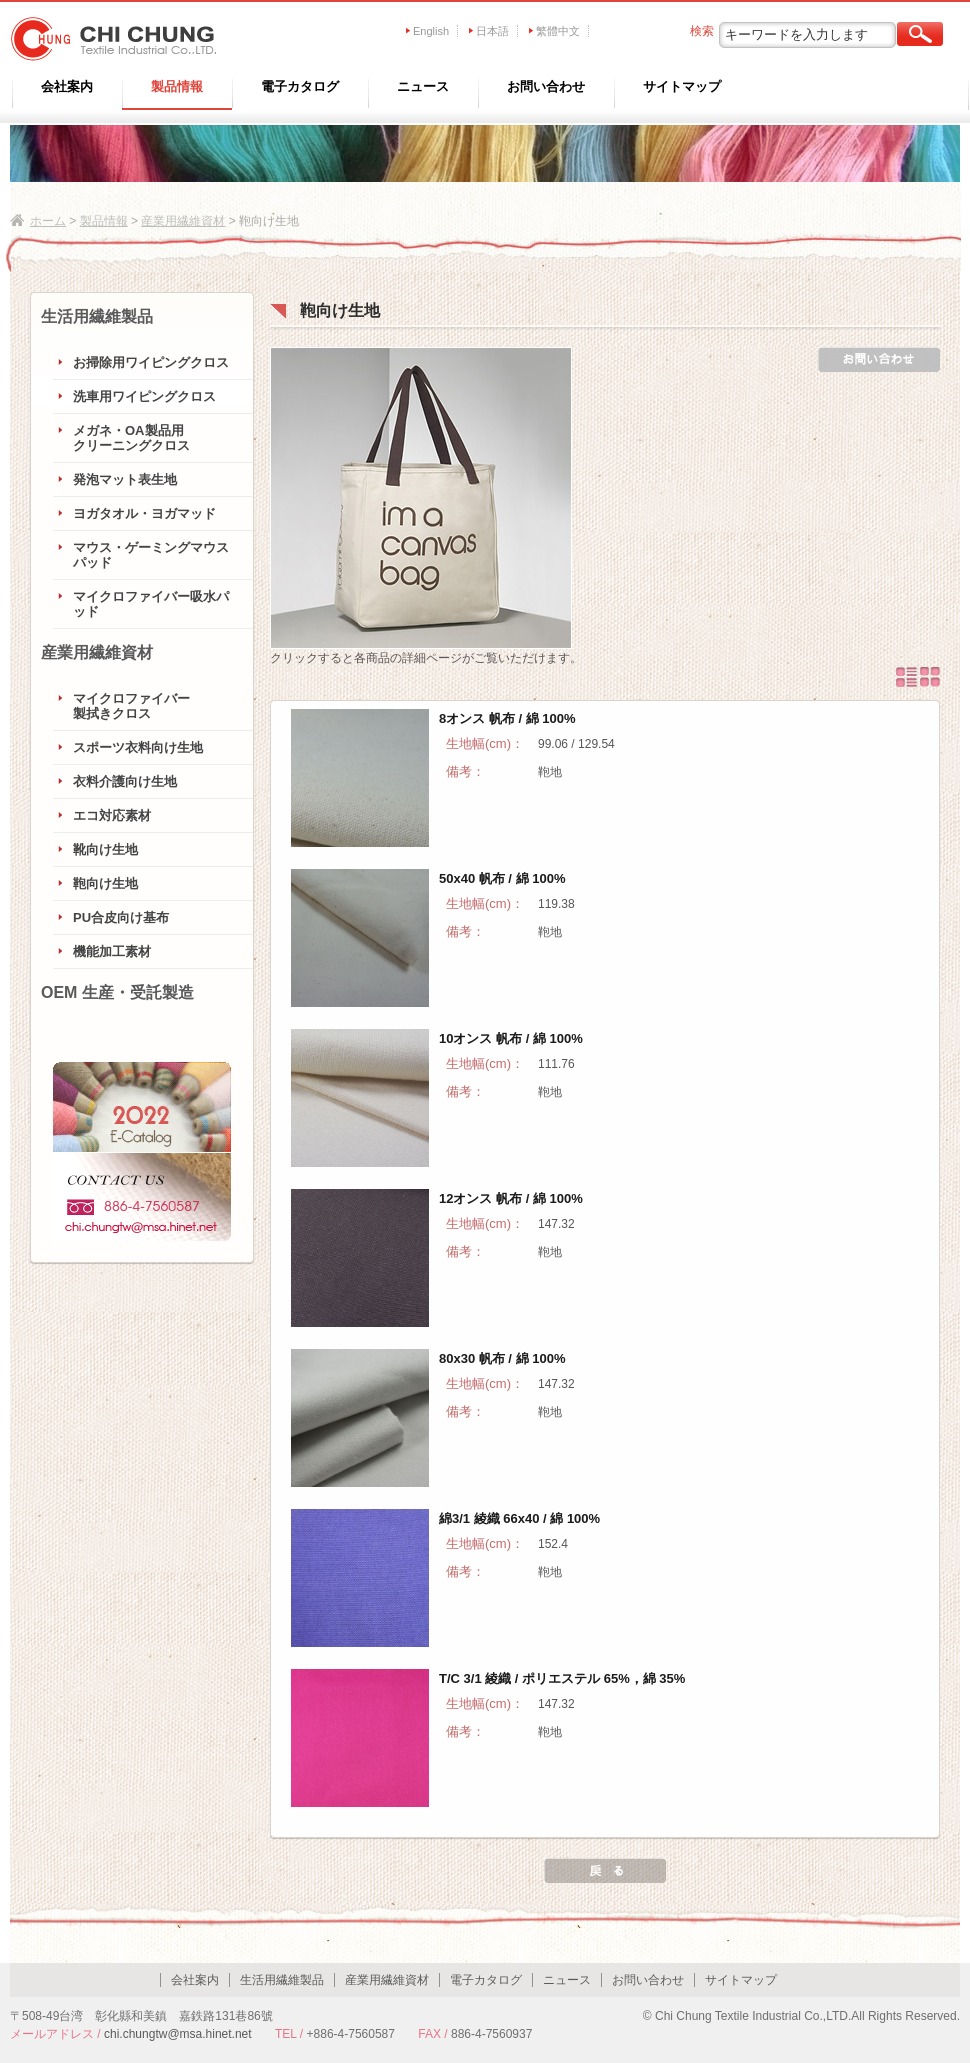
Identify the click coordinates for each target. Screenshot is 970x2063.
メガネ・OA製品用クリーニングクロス (131, 438)
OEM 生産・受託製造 (117, 992)
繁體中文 (558, 31)
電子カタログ (300, 86)
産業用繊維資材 (183, 221)
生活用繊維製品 (97, 316)
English (431, 31)
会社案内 (67, 86)
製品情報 (177, 86)
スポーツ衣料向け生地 (138, 747)
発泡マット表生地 (125, 479)
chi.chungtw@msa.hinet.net (178, 2034)
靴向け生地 (105, 849)
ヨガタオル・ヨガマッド (144, 513)
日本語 (492, 31)
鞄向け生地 (105, 883)
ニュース (423, 86)
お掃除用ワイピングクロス (151, 362)
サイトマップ (682, 86)
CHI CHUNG (108, 39)
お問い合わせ (546, 86)
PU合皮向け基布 (121, 917)
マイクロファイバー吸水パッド (151, 604)
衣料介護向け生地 (125, 781)
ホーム (48, 221)
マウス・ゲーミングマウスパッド (151, 555)
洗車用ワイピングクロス (144, 396)
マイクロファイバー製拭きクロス (131, 706)
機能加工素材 (112, 951)
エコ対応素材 (112, 815)
